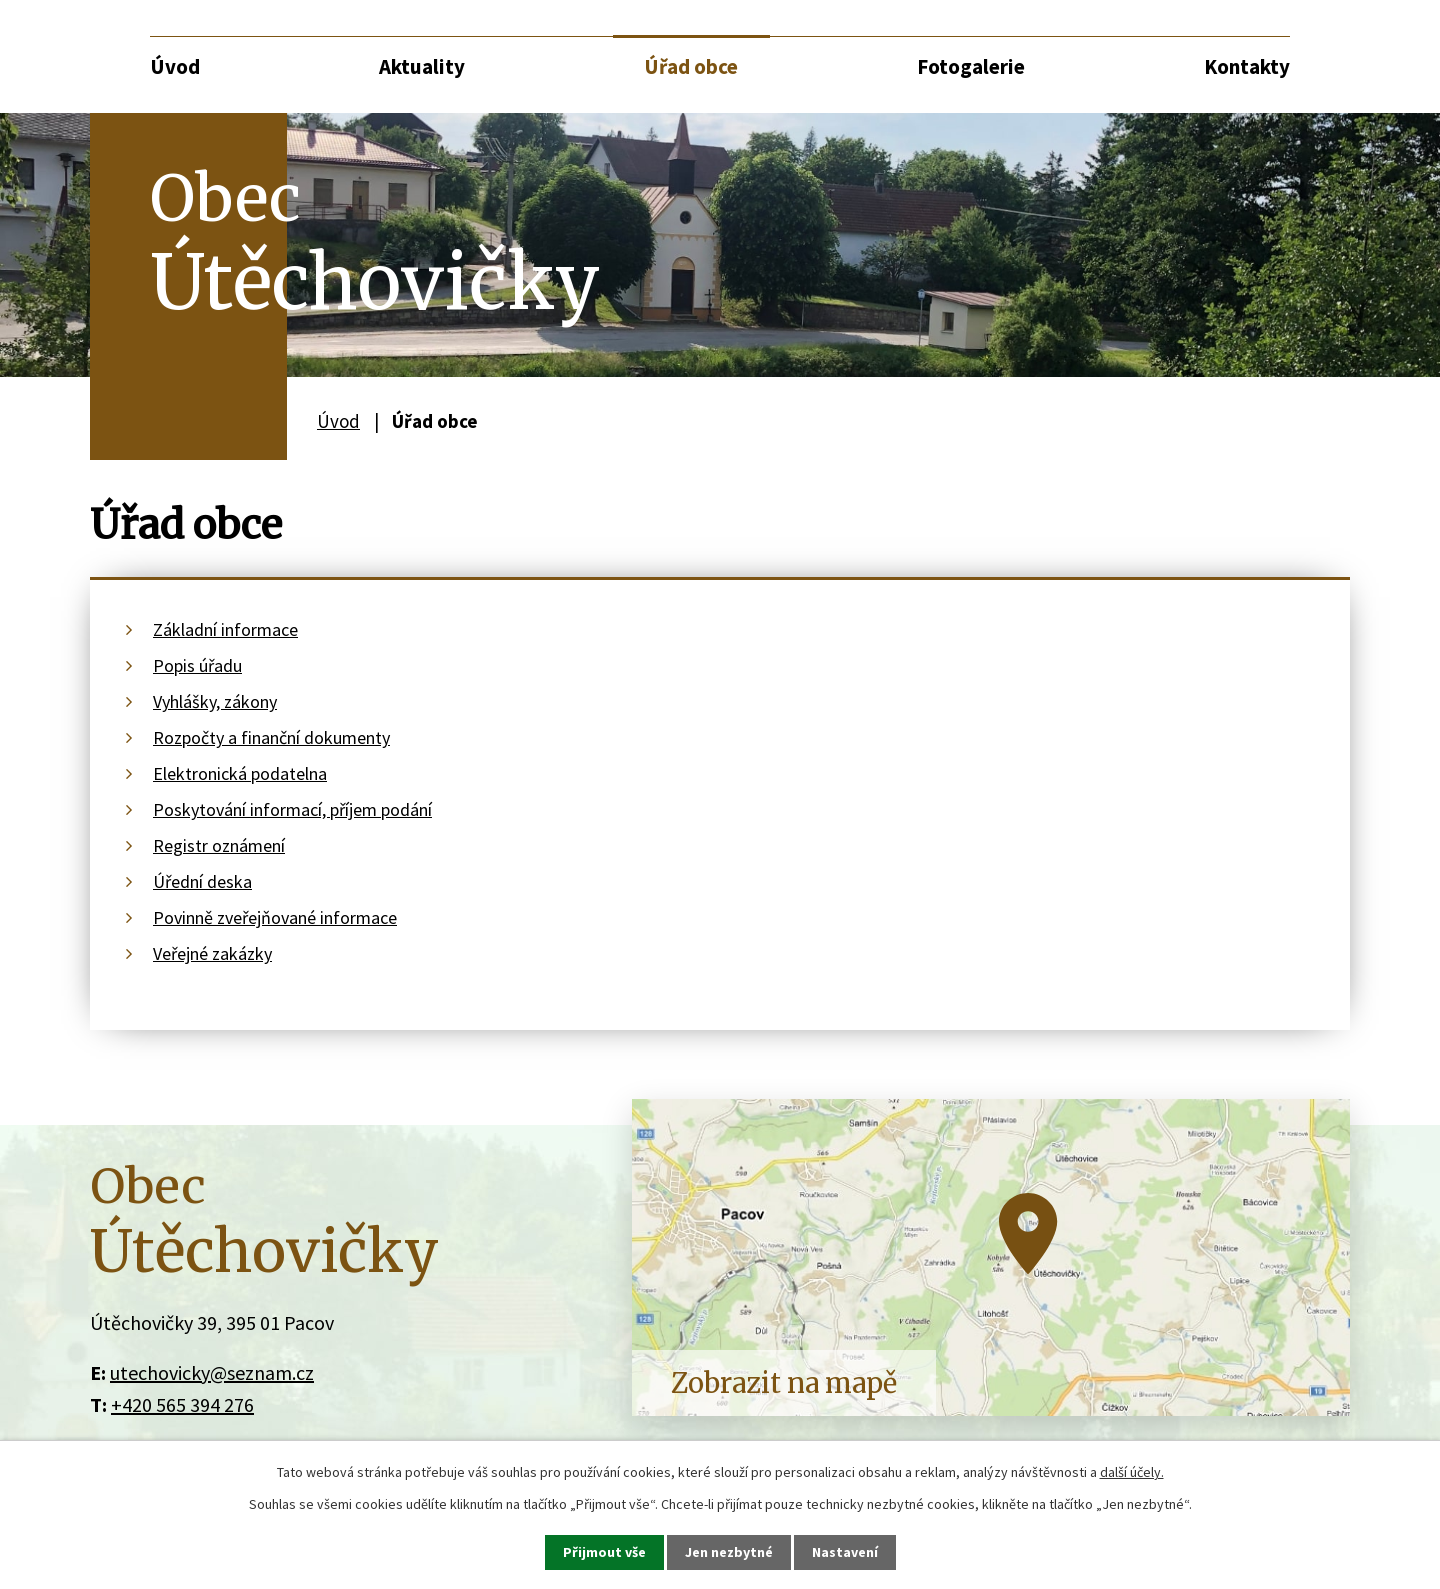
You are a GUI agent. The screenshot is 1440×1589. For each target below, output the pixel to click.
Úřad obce (691, 66)
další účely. (1132, 1472)
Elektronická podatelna (240, 773)
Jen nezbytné (729, 1552)
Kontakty (1247, 66)
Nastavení (845, 1552)
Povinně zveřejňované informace (275, 917)
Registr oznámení (219, 845)
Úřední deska (202, 881)
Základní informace (225, 629)
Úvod (175, 66)
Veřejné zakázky (212, 953)
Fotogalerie (971, 66)
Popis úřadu (197, 665)
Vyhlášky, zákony (215, 701)
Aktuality (422, 66)
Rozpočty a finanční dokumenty (271, 737)
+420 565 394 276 (182, 1404)
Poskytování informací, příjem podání (292, 809)
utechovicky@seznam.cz (212, 1372)
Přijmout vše (604, 1552)
